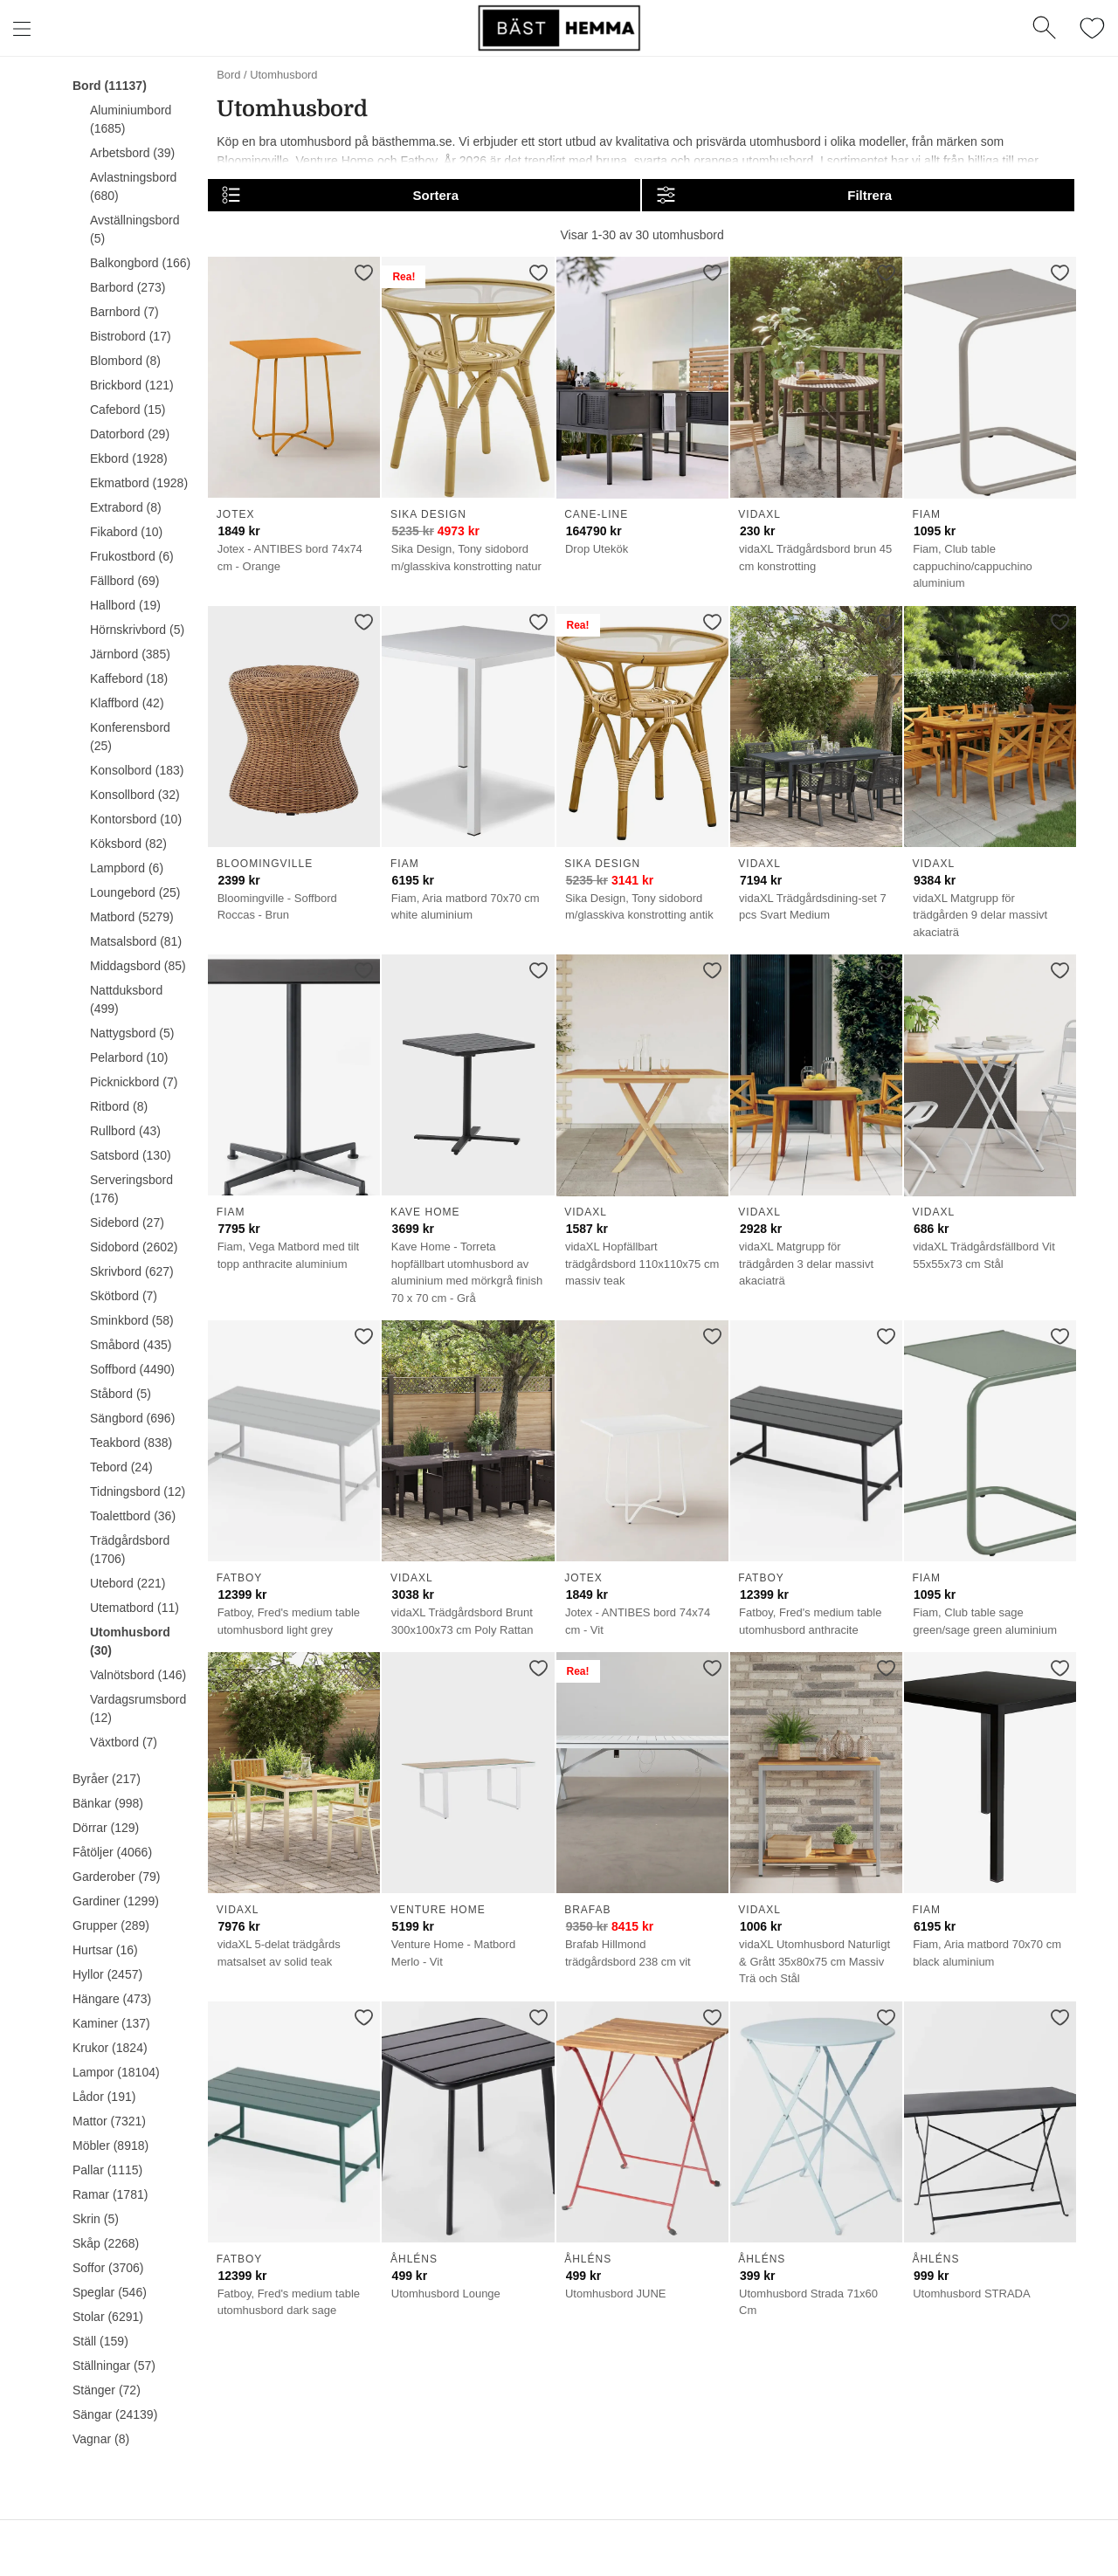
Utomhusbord (283, 74)
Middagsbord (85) (138, 966)
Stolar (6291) (107, 2317)
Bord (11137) (109, 86)
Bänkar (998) (107, 1803)
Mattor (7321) (109, 2121)
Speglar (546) (109, 2292)
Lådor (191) (103, 2097)
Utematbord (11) (134, 1608)
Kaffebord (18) (129, 678)
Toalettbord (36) (133, 1516)
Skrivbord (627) (132, 1271)
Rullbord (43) (125, 1131)
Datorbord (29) (129, 434)
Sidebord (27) (127, 1222)
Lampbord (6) (126, 868)
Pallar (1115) (107, 2170)
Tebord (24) (121, 1467)
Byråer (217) (106, 1779)
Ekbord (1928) (129, 458)
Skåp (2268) (105, 2243)
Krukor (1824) (110, 2048)
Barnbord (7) (124, 312)
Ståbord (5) (120, 1394)
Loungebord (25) (135, 892)
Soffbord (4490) (132, 1369)
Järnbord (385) (130, 654)
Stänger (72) (106, 2390)
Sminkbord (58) (132, 1320)
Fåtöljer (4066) (112, 1852)
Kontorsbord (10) (136, 819)
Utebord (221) (127, 1583)
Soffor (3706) (107, 2268)
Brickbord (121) (132, 385)
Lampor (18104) (116, 2072)
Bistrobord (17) (130, 336)
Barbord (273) (127, 287)
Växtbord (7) (123, 1742)
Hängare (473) (111, 1999)
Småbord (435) (130, 1345)
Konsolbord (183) (136, 770)
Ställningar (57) (113, 2366)
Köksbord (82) (128, 844)
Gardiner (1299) (115, 1901)
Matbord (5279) (132, 917)
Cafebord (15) (127, 410)
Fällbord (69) (124, 581)
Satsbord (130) (130, 1155)
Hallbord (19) (125, 605)
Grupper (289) (110, 1925)
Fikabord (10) (126, 532)
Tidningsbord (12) (137, 1491)
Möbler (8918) (110, 2145)
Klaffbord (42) (127, 703)
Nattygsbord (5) (132, 1033)
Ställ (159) (100, 2341)
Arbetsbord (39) (132, 153)
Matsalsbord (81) (136, 941)
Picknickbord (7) (133, 1082)
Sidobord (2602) (133, 1247)
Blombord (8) (125, 361)
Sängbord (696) (132, 1418)
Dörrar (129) (105, 1828)
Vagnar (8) (100, 2439)
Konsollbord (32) (135, 795)
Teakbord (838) (131, 1443)
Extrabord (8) (126, 507)
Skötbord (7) (123, 1296)
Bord (228, 74)
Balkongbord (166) (140, 263)
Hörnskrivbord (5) (137, 630)
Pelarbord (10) (129, 1057)
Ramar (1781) (110, 2194)
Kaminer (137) (111, 2023)
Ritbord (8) (119, 1106)
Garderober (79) (116, 1877)
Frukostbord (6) (132, 556)
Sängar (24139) (114, 2414)
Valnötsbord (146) (138, 1675)
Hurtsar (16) (105, 1950)
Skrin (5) (95, 2219)
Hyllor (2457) (107, 1974)
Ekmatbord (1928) (139, 483)
